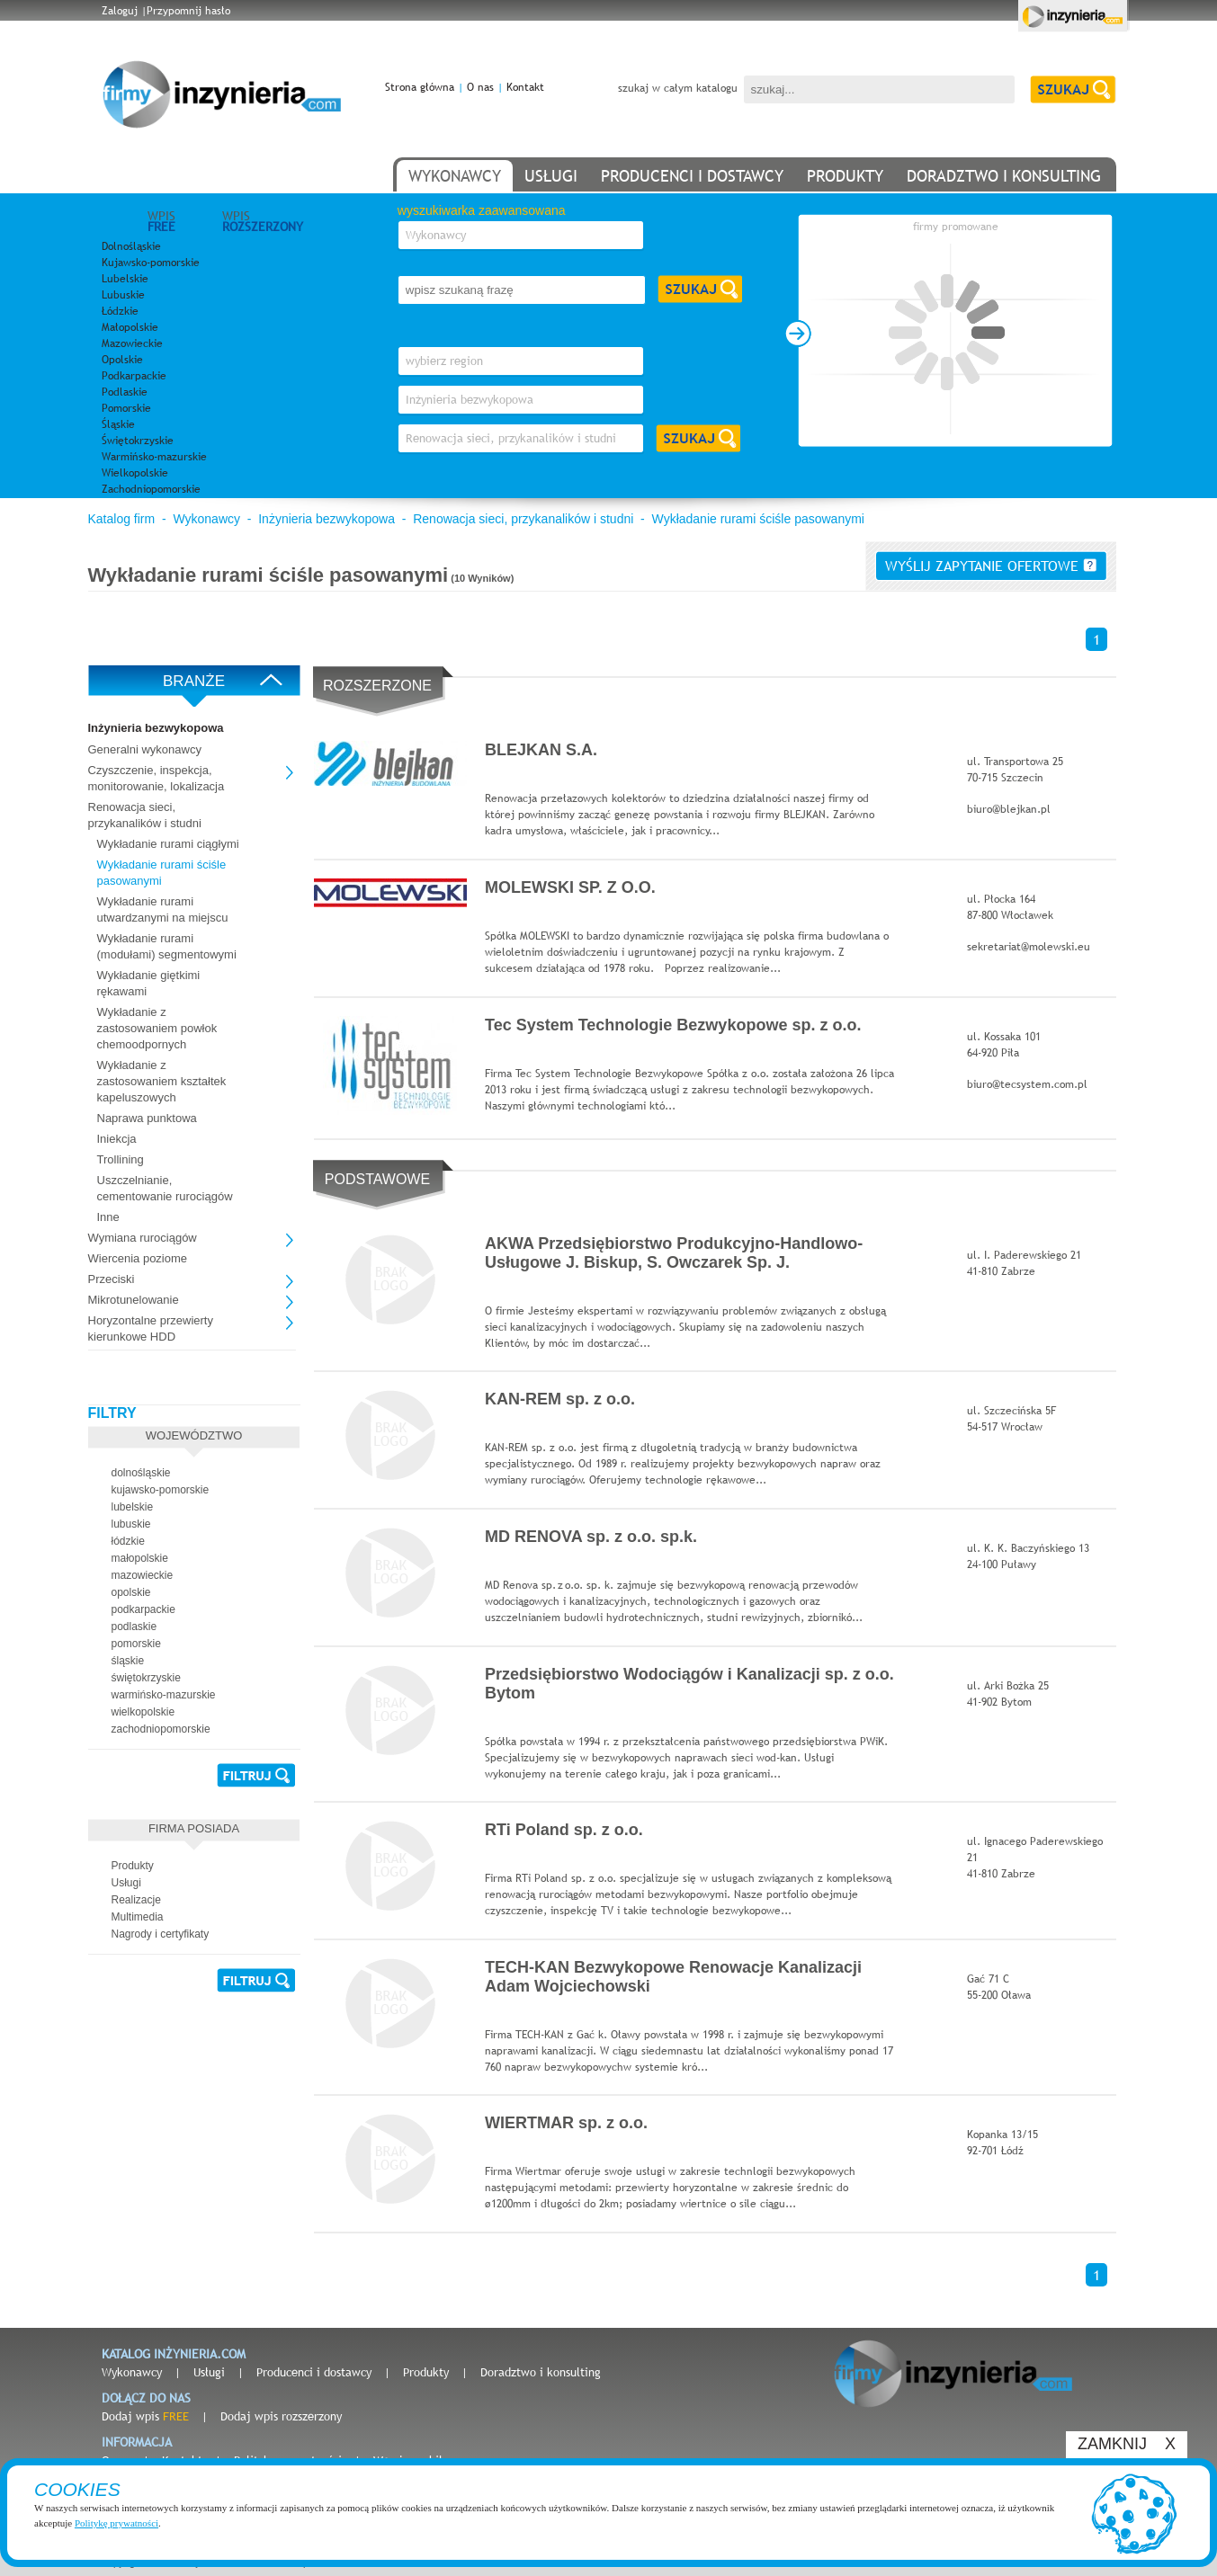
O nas (480, 87)
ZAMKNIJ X (1127, 2444)
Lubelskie (125, 279)
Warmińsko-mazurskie (154, 457)
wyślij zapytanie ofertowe (990, 565)
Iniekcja (117, 1138)
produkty (845, 175)
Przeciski (111, 1279)
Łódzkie (120, 311)
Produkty (426, 2372)
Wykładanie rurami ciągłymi (168, 844)
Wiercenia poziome (138, 1258)
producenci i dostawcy (692, 175)
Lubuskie (123, 295)
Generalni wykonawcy (144, 749)
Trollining (120, 1159)
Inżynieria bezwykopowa (326, 519)
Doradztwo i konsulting (540, 2372)
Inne (108, 1217)
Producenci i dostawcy (313, 2372)
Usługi (209, 2372)
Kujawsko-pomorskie (151, 262)
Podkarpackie (134, 376)
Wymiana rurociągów (142, 1237)
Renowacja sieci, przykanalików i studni (523, 519)
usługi (550, 175)
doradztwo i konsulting (1004, 175)
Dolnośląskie (131, 246)
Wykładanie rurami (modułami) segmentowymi (167, 946)
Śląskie (118, 424)
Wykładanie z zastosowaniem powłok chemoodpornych (157, 1028)
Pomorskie (126, 408)
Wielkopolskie (135, 473)
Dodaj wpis (145, 2416)
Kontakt (525, 87)
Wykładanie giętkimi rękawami (149, 983)
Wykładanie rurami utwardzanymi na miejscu (162, 909)
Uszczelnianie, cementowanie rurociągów (165, 1188)
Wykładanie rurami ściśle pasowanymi (758, 519)
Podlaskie (125, 392)
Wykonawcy (206, 519)
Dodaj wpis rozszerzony (281, 2416)
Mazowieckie (132, 343)
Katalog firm (122, 519)
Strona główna (419, 87)
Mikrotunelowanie (133, 1299)
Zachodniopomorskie (151, 489)
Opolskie (122, 360)
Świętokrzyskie (138, 440)
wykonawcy (454, 175)
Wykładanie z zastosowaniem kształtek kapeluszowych (162, 1081)
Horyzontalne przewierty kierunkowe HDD (150, 1328)
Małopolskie (130, 327)
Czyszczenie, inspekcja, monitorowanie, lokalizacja (156, 778)
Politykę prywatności (116, 2523)
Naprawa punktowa (147, 1118)
